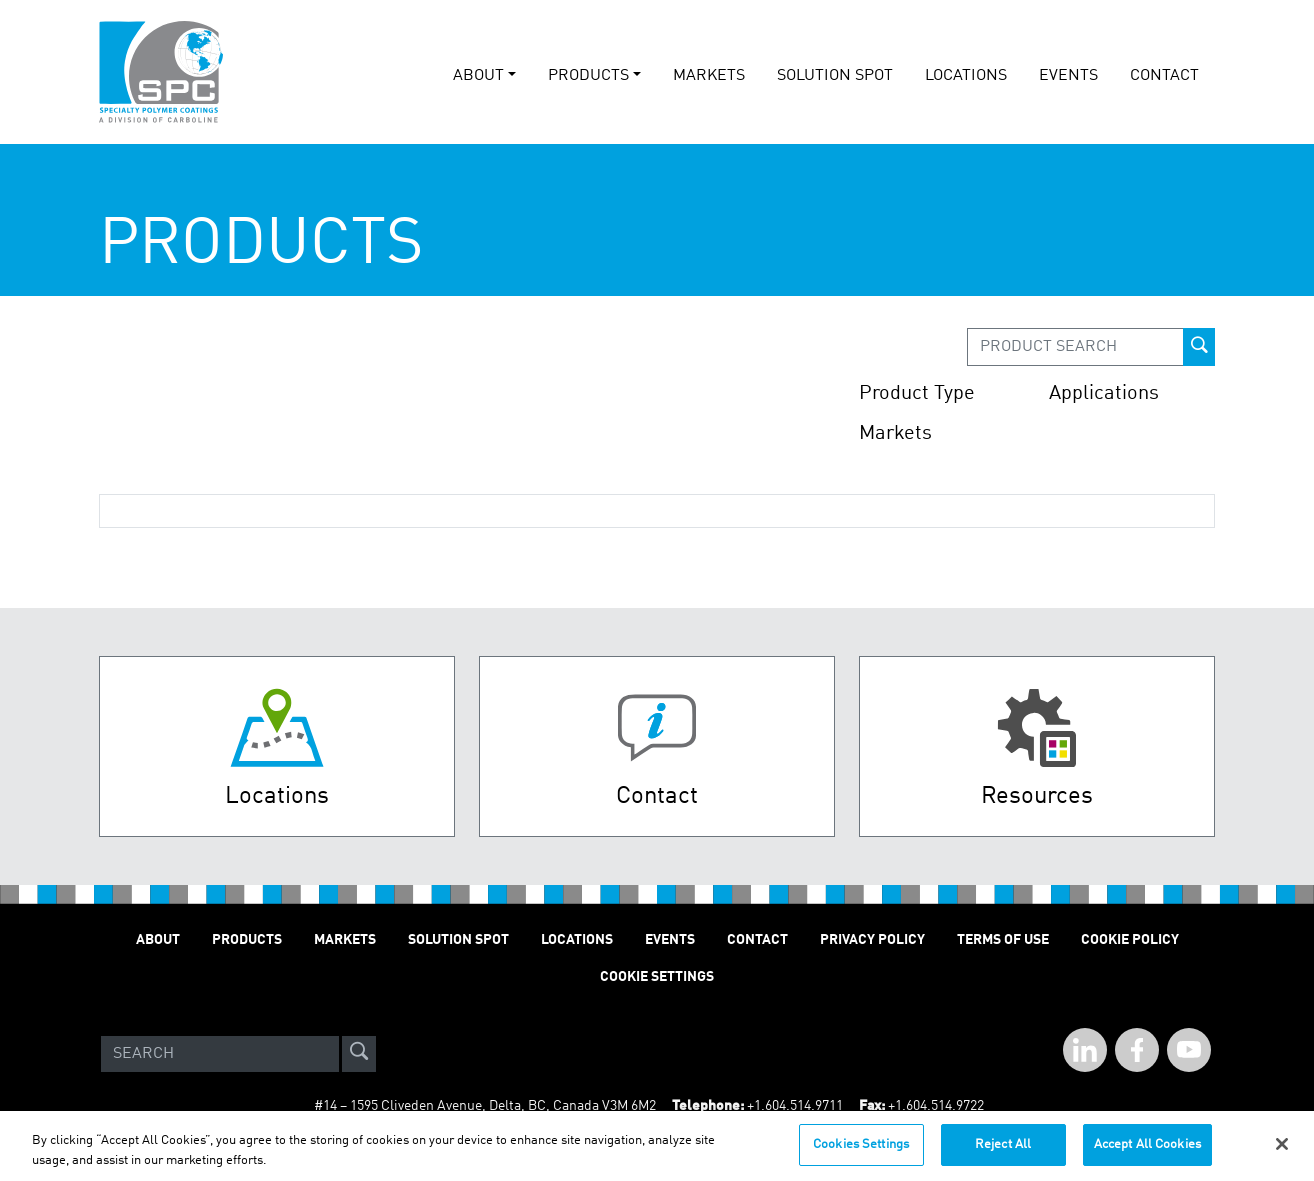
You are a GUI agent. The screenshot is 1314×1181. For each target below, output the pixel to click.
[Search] (220, 1054)
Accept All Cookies (1147, 1151)
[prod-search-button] (1199, 347)
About (158, 940)
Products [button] (588, 76)
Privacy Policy (872, 940)
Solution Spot (458, 940)
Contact (1164, 76)
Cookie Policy (1130, 940)
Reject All (1003, 1151)
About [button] (478, 76)
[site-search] (359, 1054)
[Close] (1282, 1151)
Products (247, 940)
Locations (966, 76)
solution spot (835, 76)
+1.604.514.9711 (795, 1106)
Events (670, 940)
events (1068, 76)
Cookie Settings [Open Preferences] (657, 977)
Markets (709, 76)
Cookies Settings (861, 1151)
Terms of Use (1003, 940)
